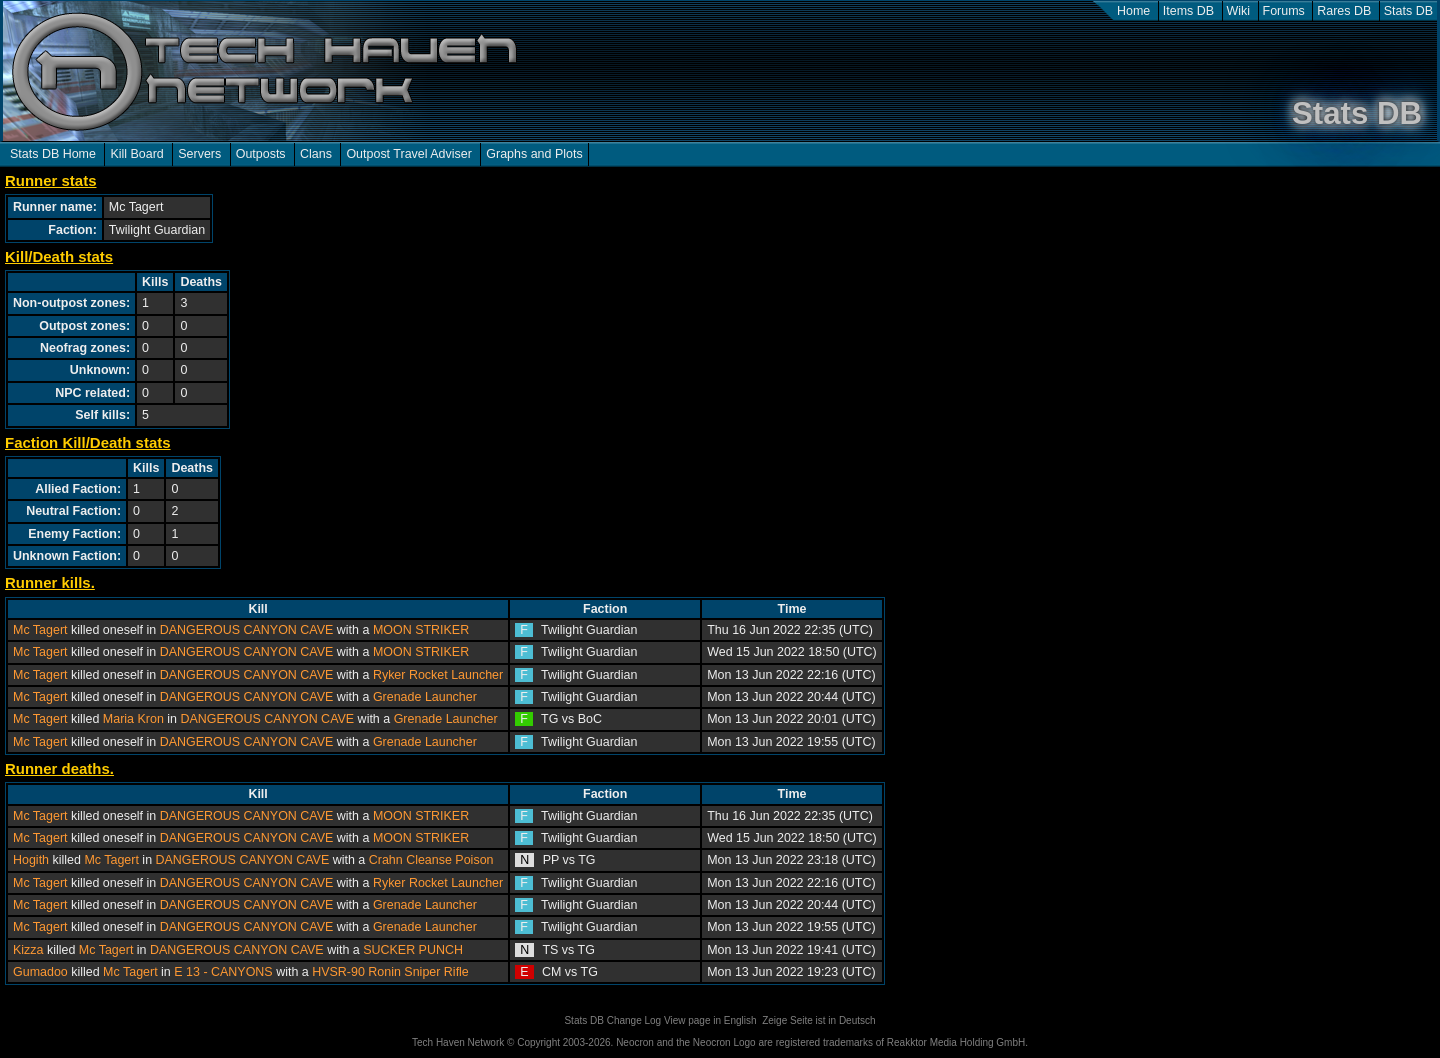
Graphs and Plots (534, 154)
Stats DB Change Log (612, 1020)
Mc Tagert (40, 630)
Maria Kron (133, 719)
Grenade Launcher (425, 697)
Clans (316, 154)
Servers (199, 154)
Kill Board (136, 154)
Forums (1284, 11)
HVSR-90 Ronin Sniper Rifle (390, 972)
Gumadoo (40, 972)
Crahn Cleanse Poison (431, 860)
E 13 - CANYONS (223, 972)
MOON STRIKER (421, 630)
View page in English (710, 1020)
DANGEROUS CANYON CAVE (247, 630)
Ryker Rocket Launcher (438, 675)
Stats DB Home (53, 154)
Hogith (31, 860)
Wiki (1239, 11)
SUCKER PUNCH (413, 950)
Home (1133, 11)
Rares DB (1344, 11)
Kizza (28, 950)
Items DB (1188, 11)
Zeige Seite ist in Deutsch (818, 1020)
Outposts (261, 154)
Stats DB (1408, 11)
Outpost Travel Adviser (408, 154)
